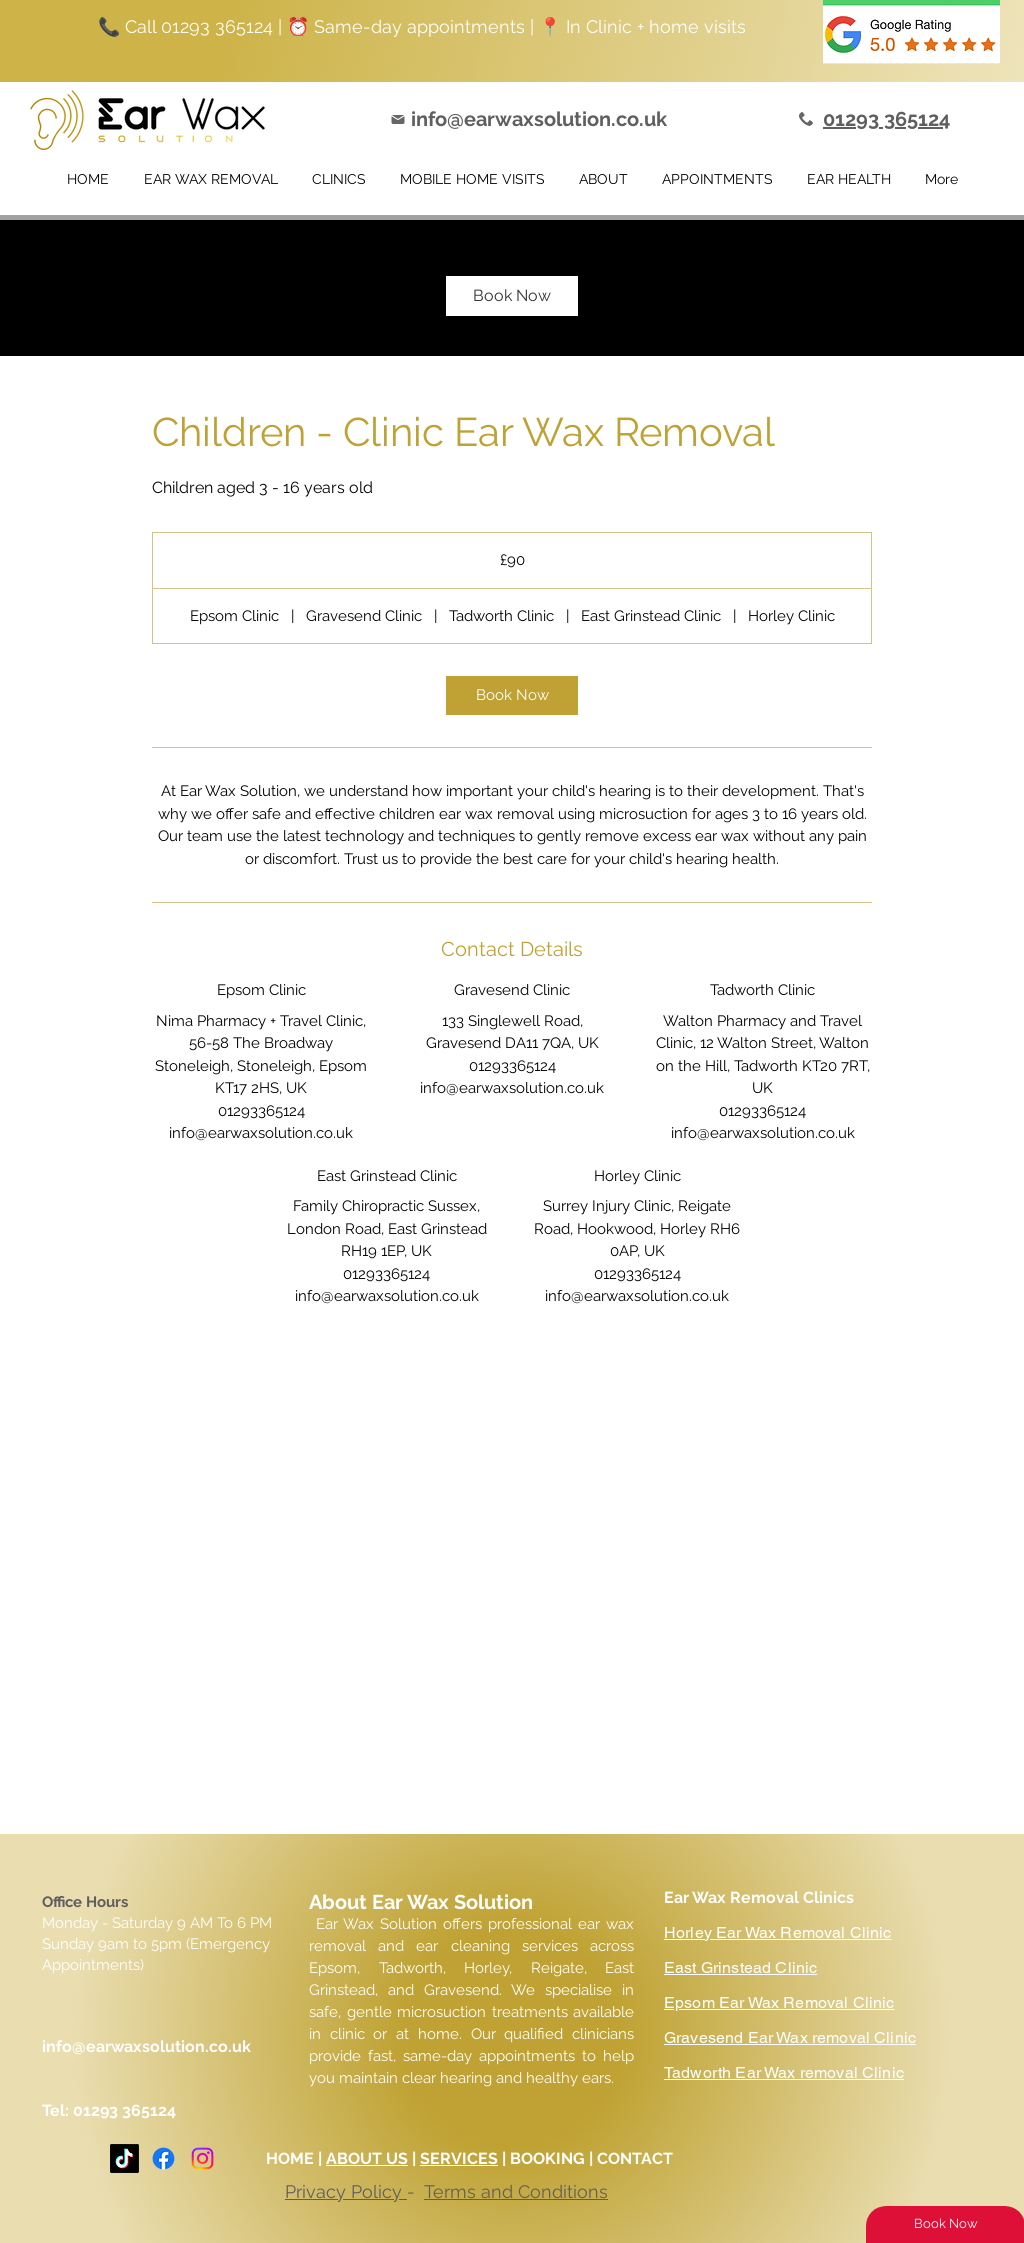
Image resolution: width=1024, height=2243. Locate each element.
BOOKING (549, 2158)
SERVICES (459, 2158)
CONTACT (637, 2158)
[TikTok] (124, 2158)
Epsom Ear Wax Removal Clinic (779, 2002)
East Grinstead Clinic (740, 1967)
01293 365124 (124, 2110)
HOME (290, 2158)
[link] (512, 296)
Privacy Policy (346, 2191)
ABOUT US (367, 2158)
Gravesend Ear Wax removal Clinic (790, 2037)
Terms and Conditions (516, 2191)
